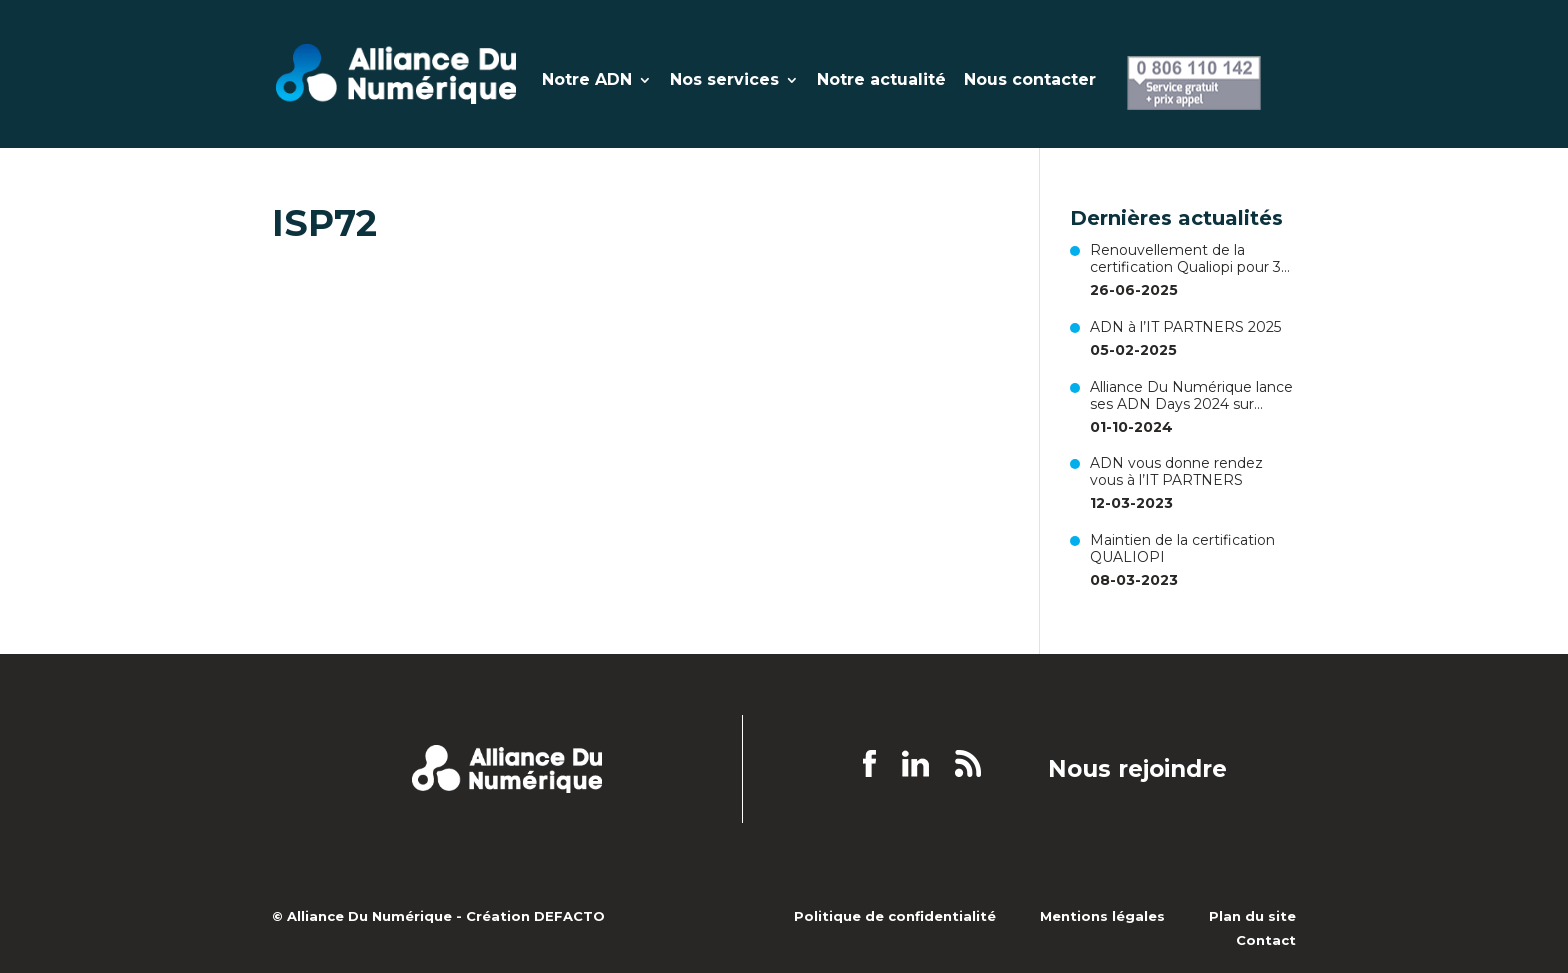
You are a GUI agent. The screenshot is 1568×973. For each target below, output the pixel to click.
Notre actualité (881, 81)
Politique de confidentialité (895, 916)
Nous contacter (1030, 81)
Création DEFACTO (535, 916)
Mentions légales (1102, 916)
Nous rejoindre (1137, 770)
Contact (1266, 940)
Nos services (724, 81)
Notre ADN (587, 81)
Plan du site (1252, 916)
